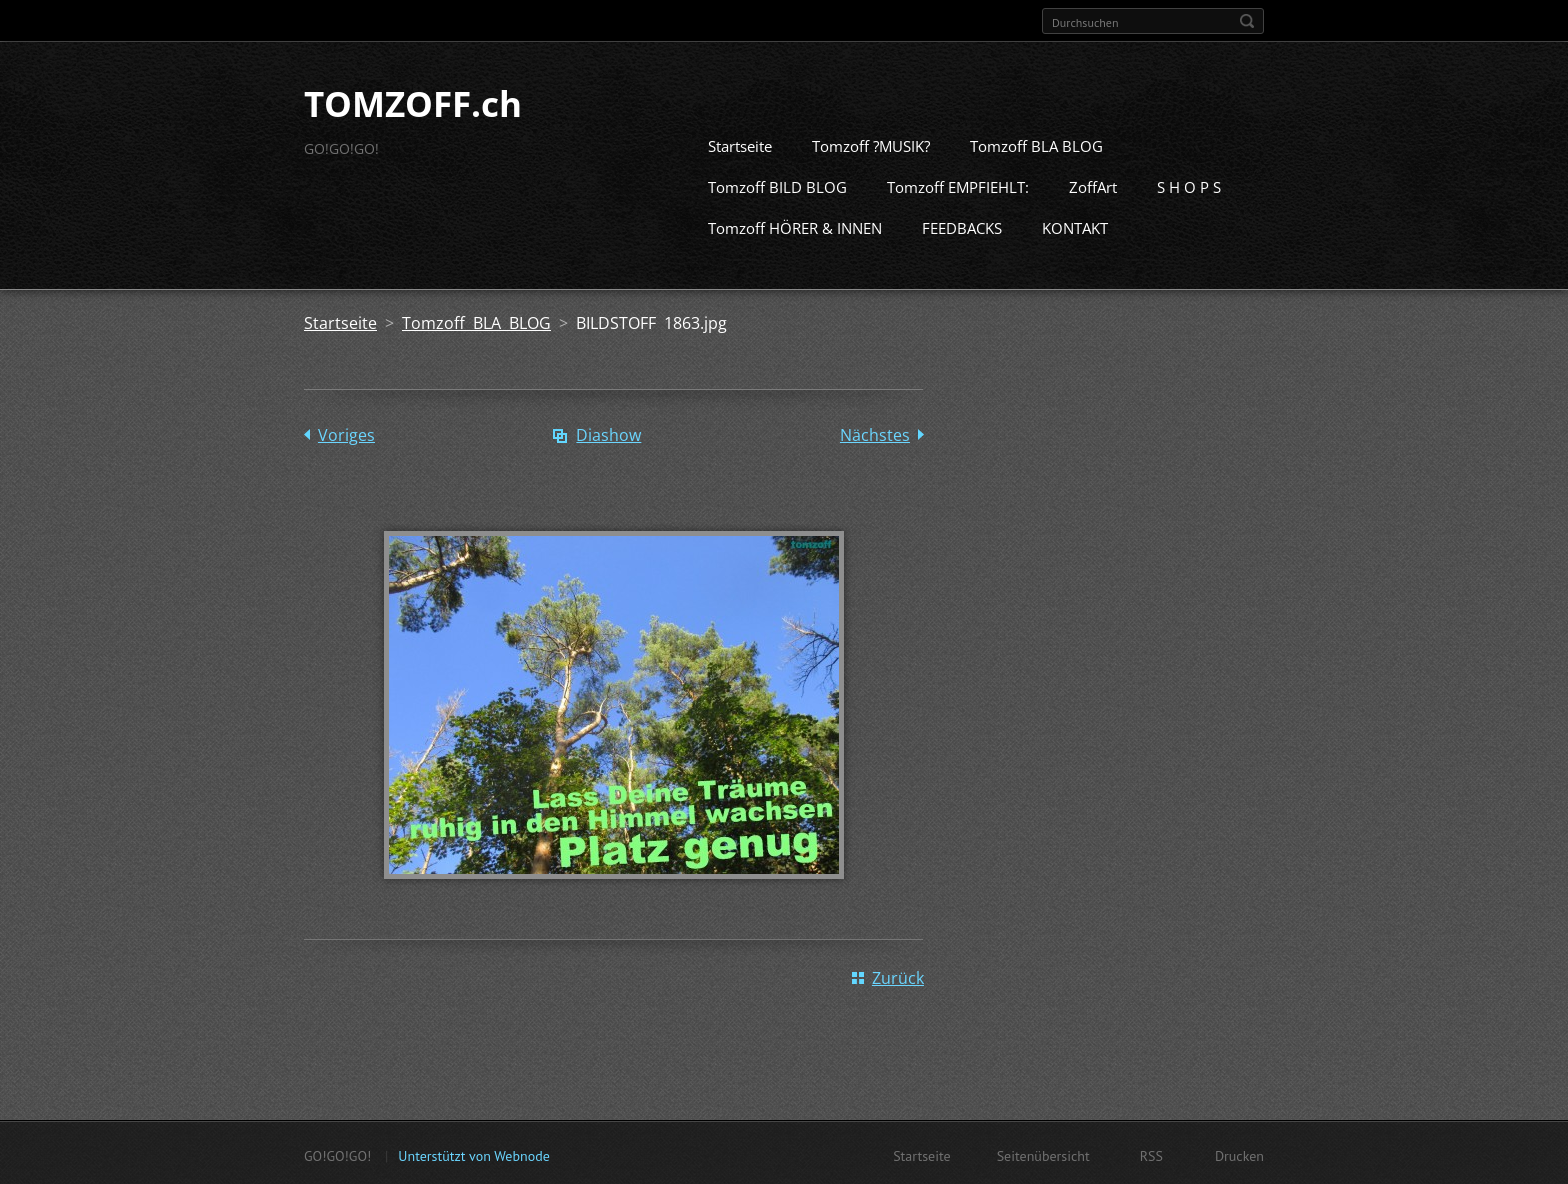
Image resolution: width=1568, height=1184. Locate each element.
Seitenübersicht (1043, 1154)
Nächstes (875, 433)
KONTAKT (1075, 226)
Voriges (346, 433)
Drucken (1239, 1154)
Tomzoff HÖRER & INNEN (795, 226)
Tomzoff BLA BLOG (1036, 144)
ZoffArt (1093, 185)
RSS (1151, 1154)
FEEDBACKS (962, 226)
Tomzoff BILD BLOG (777, 185)
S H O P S (1189, 185)
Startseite (740, 144)
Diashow (608, 433)
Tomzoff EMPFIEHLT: (958, 185)
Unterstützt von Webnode (473, 1154)
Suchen (1247, 21)
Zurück (898, 976)
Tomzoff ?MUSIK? (871, 144)
